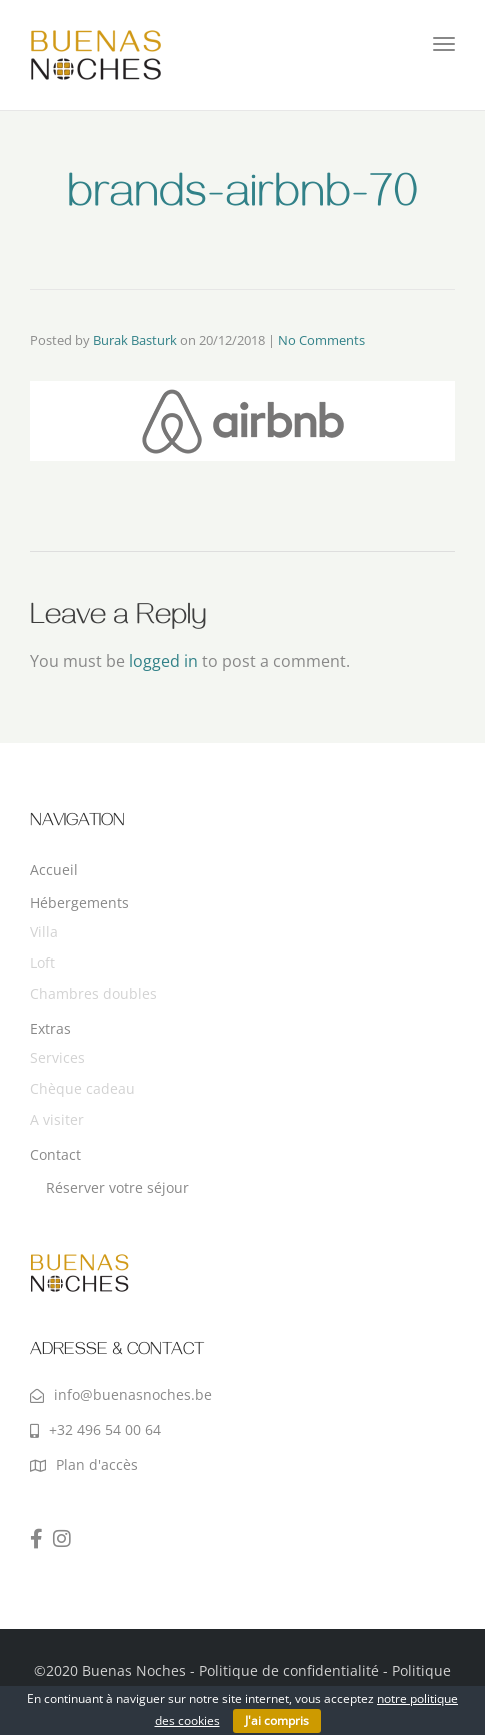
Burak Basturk (135, 340)
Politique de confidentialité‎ (289, 1670)
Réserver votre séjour (117, 1187)
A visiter (57, 1119)
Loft (42, 962)
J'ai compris (277, 1720)
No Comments (321, 340)
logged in (163, 661)
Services (57, 1057)
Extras (50, 1028)
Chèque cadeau (82, 1088)
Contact (55, 1154)
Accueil (54, 869)
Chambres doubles (93, 993)
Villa (44, 931)
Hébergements (79, 902)
